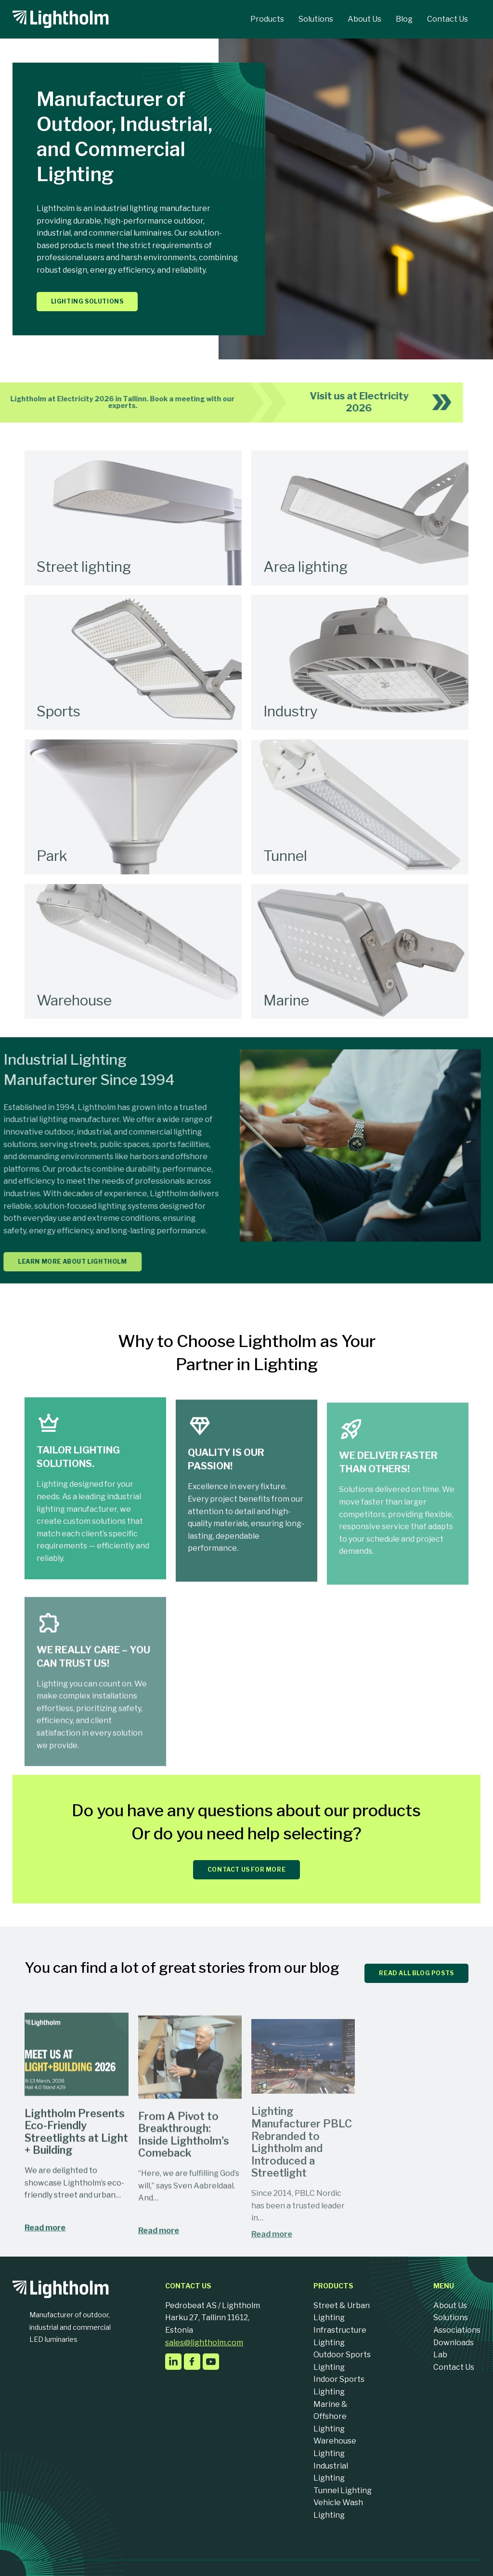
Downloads (453, 2342)
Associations (456, 2330)
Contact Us (453, 2367)
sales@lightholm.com (204, 2342)
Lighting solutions (87, 301)
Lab (440, 2354)
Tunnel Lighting (342, 2490)
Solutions (450, 2317)
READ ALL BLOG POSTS (416, 1973)
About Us (450, 2305)
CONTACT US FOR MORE (246, 1869)
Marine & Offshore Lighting (330, 2416)
